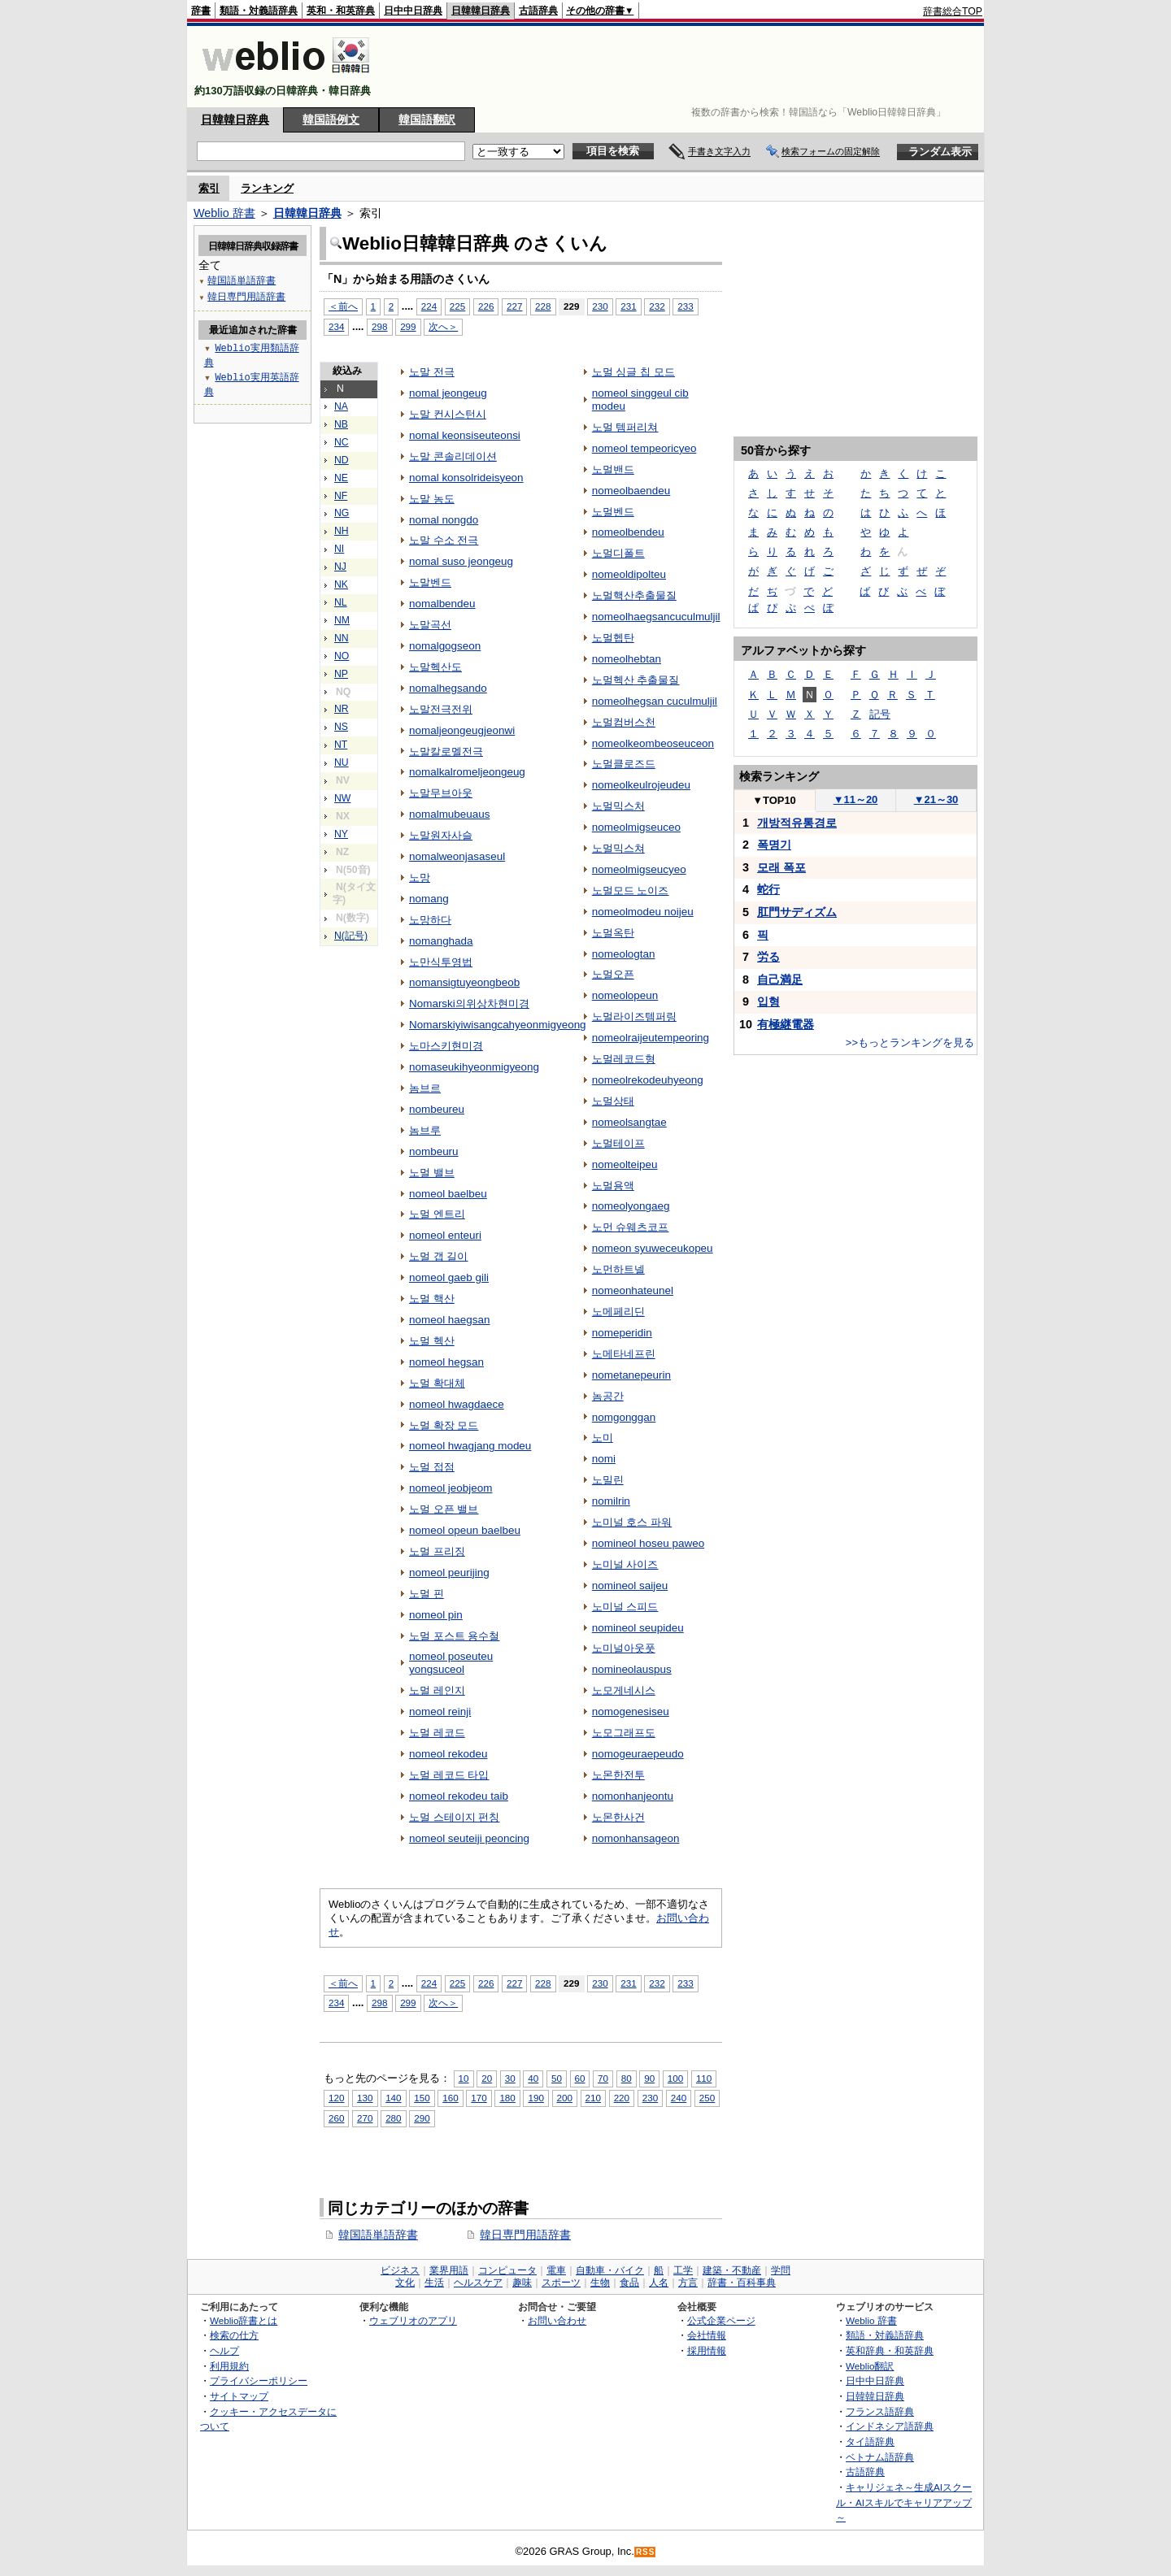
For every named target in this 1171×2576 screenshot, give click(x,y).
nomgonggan (624, 1417)
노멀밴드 (613, 469)
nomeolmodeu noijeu (643, 912)
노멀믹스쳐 (618, 848)
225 (457, 306)
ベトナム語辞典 (880, 2457)
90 (649, 2078)
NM (342, 620)
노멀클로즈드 (623, 764)
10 (464, 2078)
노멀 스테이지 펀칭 (454, 1817)
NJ (340, 566)
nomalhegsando (448, 688)
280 (393, 2118)
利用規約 (229, 2366)
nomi (604, 1459)
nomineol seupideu (638, 1628)
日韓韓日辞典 (480, 10)
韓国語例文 (331, 119)
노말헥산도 (435, 667)
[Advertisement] (686, 66)
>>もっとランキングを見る (910, 1042)
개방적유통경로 (797, 822)
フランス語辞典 (880, 2411)
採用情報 (706, 2350)
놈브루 (425, 1130)
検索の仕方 (234, 2335)
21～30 (936, 799)
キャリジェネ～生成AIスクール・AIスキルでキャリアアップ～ (904, 2502)
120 (336, 2097)
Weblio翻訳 (870, 2366)
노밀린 (608, 1480)
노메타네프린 (623, 1354)
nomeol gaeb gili (449, 1277)
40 (533, 2078)
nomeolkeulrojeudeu (641, 785)
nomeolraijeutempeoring (650, 1038)
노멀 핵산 (432, 1298)
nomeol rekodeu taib (458, 1796)
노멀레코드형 (623, 1059)
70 (603, 2078)
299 (408, 326)
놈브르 (425, 1088)
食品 (629, 2282)
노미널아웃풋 (623, 1648)
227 (514, 306)
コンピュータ (507, 2270)
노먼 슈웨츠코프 (630, 1227)
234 (336, 326)
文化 (405, 2282)
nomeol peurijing (449, 1572)
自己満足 (780, 979)
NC (341, 442)
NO (341, 656)
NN (341, 638)
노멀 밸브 (432, 1172)
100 (675, 2078)
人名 (658, 2282)
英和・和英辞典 (341, 10)
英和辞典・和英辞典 (890, 2350)
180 (507, 2097)
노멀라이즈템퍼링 (634, 1016)
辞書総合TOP (952, 11)
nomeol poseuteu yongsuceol (451, 1662)
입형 (768, 1001)
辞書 (201, 10)
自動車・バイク (610, 2270)
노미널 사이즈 (625, 1564)
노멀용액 (613, 1185)
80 (626, 2078)
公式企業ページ (721, 2320)
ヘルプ (224, 2350)
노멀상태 (613, 1101)
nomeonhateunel (632, 1290)
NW (342, 798)
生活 (434, 2282)
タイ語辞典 (870, 2441)
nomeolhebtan (626, 659)
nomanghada (441, 941)
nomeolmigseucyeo (639, 869)
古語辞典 (538, 10)
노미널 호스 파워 (632, 1522)
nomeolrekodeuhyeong (647, 1080)
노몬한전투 (618, 1775)
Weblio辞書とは (243, 2320)
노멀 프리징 (437, 1551)
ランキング (267, 188)
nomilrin (611, 1501)
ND (341, 460)
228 (543, 306)
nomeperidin (622, 1333)
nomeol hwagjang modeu (470, 1446)
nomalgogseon (445, 646)
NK (341, 584)
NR (341, 709)
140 (393, 2097)
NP (341, 674)
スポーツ (561, 2282)
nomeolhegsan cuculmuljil (654, 701)
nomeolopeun (625, 995)
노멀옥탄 (613, 933)
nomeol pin (436, 1615)
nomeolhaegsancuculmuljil (656, 616)
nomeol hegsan (446, 1362)
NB (341, 424)
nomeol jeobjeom (450, 1488)
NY (341, 834)
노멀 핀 (426, 1594)
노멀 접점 (432, 1467)
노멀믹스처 (618, 806)
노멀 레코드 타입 (449, 1775)
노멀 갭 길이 (438, 1256)
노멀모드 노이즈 (630, 890)
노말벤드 (430, 582)
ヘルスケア (478, 2282)
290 (421, 2118)
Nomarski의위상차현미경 (469, 1003)
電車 (556, 2270)
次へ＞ (443, 326)
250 (707, 2097)
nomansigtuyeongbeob (464, 982)
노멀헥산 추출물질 (636, 680)
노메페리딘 (618, 1311)
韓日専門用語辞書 (525, 2234)
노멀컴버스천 (623, 722)
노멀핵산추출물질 (634, 595)
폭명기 (774, 844)
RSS (645, 2552)
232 (656, 306)
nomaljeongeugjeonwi (462, 730)
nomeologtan (623, 954)
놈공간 (608, 1396)
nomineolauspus (632, 1669)
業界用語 (448, 2270)
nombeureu (436, 1109)
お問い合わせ (557, 2320)
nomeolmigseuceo (636, 827)
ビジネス (400, 2270)
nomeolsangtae (629, 1122)
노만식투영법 (440, 962)
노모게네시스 (623, 1690)
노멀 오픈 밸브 (443, 1509)
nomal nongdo (443, 520)
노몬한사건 (618, 1817)
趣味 (522, 2282)
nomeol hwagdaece (456, 1404)
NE (341, 478)
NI (339, 548)
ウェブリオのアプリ (413, 2320)
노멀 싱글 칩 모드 (633, 372)
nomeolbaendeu (631, 490)
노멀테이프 (618, 1143)
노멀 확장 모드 (443, 1425)
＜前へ (343, 306)
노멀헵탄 (613, 638)
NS (341, 726)
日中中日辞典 (413, 10)
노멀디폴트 (618, 553)
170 (478, 2097)
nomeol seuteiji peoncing (469, 1838)
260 (336, 2118)
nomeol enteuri (445, 1235)
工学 (683, 2270)
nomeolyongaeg (631, 1206)
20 (486, 2078)
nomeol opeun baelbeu (464, 1530)
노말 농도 (432, 499)
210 (593, 2097)
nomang (429, 899)
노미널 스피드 (625, 1607)
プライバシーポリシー (258, 2380)
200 (564, 2097)
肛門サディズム (797, 912)
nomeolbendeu (628, 532)
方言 (688, 2282)
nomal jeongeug (448, 393)
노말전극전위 (440, 709)
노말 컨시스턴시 (447, 414)
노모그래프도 (623, 1733)
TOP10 (774, 800)
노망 (419, 877)
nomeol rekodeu (448, 1754)
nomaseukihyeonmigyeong (474, 1067)
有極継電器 (785, 1024)
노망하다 (430, 920)
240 (678, 2097)
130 (364, 2097)
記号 (879, 714)
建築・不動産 (732, 2270)
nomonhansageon (636, 1838)
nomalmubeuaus (449, 814)
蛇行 (768, 889)
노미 (602, 1437)
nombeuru (434, 1151)
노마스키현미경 (446, 1046)
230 (599, 306)
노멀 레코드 (437, 1733)
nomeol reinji (440, 1711)
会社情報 (706, 2335)
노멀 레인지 (437, 1690)
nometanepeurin (631, 1375)
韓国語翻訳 (426, 119)
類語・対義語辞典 (259, 10)
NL (340, 602)
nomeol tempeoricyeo (644, 448)
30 (510, 2078)
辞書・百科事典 (741, 2282)
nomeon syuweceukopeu (652, 1248)
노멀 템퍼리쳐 (625, 427)
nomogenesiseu (630, 1711)
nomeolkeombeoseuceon (653, 743)
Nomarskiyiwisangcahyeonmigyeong (497, 1025)
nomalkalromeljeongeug (467, 772)
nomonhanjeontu (632, 1796)
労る (768, 956)
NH (341, 530)
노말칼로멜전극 (446, 751)
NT (340, 744)
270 (364, 2118)
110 (704, 2078)
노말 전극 (432, 372)
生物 (600, 2282)
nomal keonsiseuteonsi (464, 435)
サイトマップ (239, 2396)
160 (450, 2097)
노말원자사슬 (440, 835)
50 (556, 2078)
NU (341, 762)
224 (429, 306)
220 (621, 2097)
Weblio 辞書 (224, 212)
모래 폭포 (781, 867)
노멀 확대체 (437, 1383)
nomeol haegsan (449, 1320)
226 (486, 306)
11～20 (856, 799)
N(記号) (351, 935)
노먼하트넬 (618, 1269)
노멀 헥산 (432, 1341)
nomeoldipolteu (629, 574)
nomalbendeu (442, 603)
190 (535, 2097)
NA (341, 406)
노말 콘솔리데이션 (453, 456)
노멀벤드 (613, 512)
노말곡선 (430, 625)
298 (379, 326)
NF (340, 496)
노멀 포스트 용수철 (454, 1636)
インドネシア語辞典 (890, 2426)
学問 (780, 2270)
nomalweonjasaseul (457, 856)
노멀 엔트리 (437, 1214)
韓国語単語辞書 (378, 2234)
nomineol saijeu (630, 1585)
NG (341, 513)
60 (580, 2078)
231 (628, 306)
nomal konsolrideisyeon (466, 477)
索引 (209, 188)
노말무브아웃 (440, 793)
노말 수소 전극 (443, 540)
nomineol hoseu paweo (648, 1543)
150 (421, 2097)
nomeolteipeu (625, 1164)
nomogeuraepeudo (638, 1754)
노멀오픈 (613, 974)
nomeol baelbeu (448, 1194)
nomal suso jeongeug (461, 561)
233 (685, 306)
